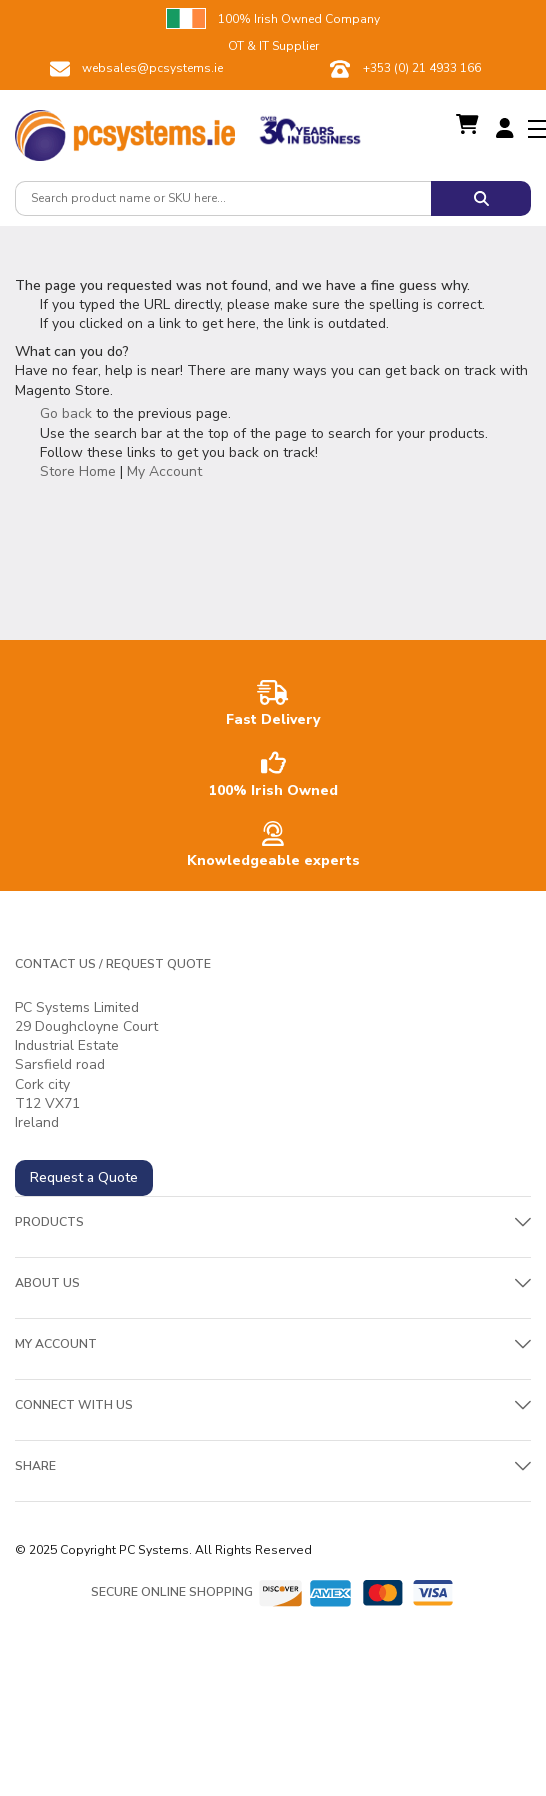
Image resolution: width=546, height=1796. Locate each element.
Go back (66, 413)
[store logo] (125, 130)
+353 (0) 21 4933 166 (422, 68)
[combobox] (223, 198)
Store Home (78, 471)
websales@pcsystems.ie (152, 68)
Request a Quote (84, 1177)
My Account (164, 471)
